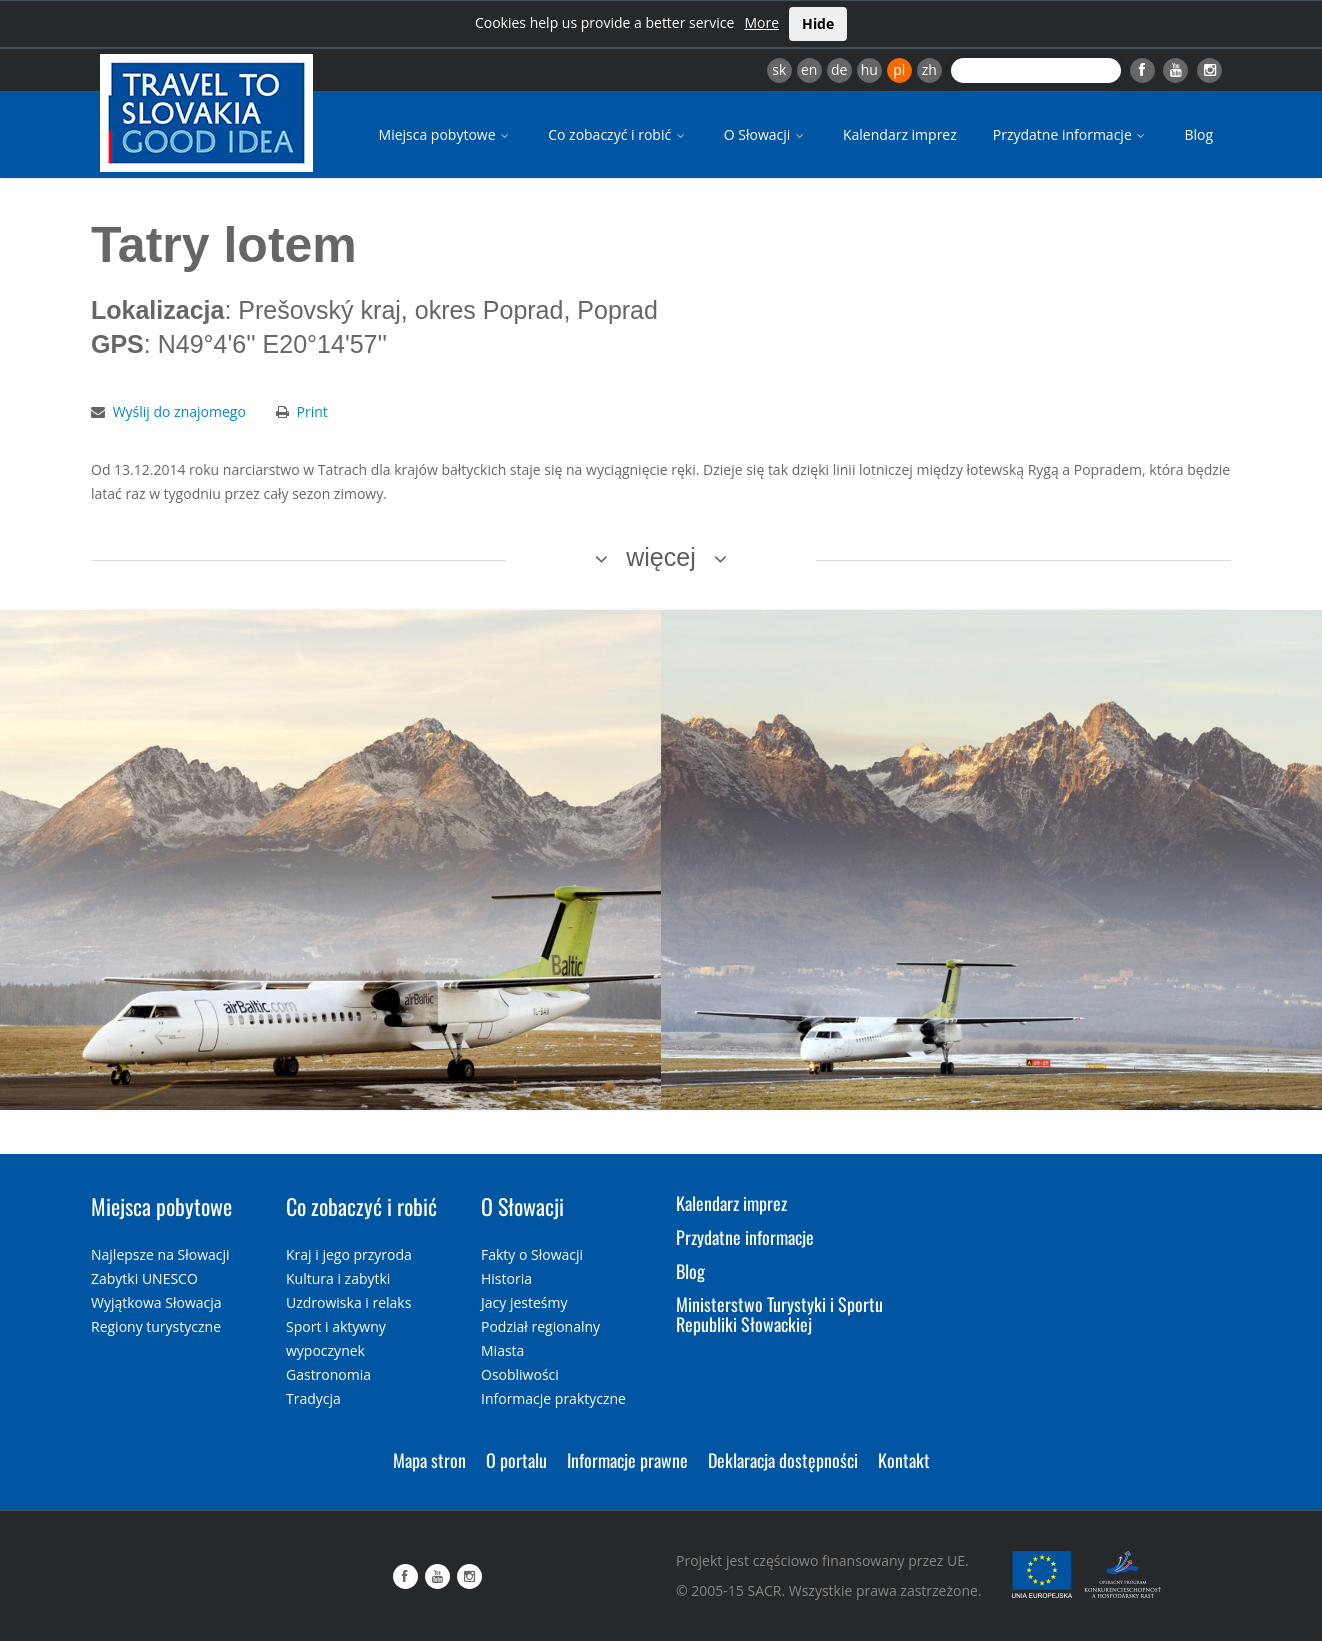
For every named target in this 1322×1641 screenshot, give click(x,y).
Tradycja (313, 1398)
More (761, 22)
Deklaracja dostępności (783, 1460)
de (839, 69)
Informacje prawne (627, 1460)
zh (929, 69)
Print (312, 411)
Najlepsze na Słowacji (160, 1254)
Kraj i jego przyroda (349, 1254)
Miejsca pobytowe (446, 134)
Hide (818, 23)
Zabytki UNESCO (144, 1278)
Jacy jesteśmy (524, 1302)
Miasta (502, 1350)
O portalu (516, 1460)
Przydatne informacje (1071, 134)
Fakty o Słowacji (532, 1254)
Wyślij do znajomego (179, 411)
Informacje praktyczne (553, 1398)
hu (869, 69)
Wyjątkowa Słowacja (156, 1302)
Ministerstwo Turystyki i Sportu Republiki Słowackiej (779, 1314)
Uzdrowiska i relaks (348, 1302)
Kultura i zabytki (338, 1278)
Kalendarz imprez (900, 134)
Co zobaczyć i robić (618, 134)
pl (899, 69)
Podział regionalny (540, 1326)
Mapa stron (429, 1460)
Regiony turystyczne (156, 1326)
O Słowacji (765, 134)
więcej (660, 557)
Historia (506, 1278)
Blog (1198, 134)
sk (779, 69)
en (809, 69)
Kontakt (904, 1460)
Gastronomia (328, 1374)
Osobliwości (520, 1374)
